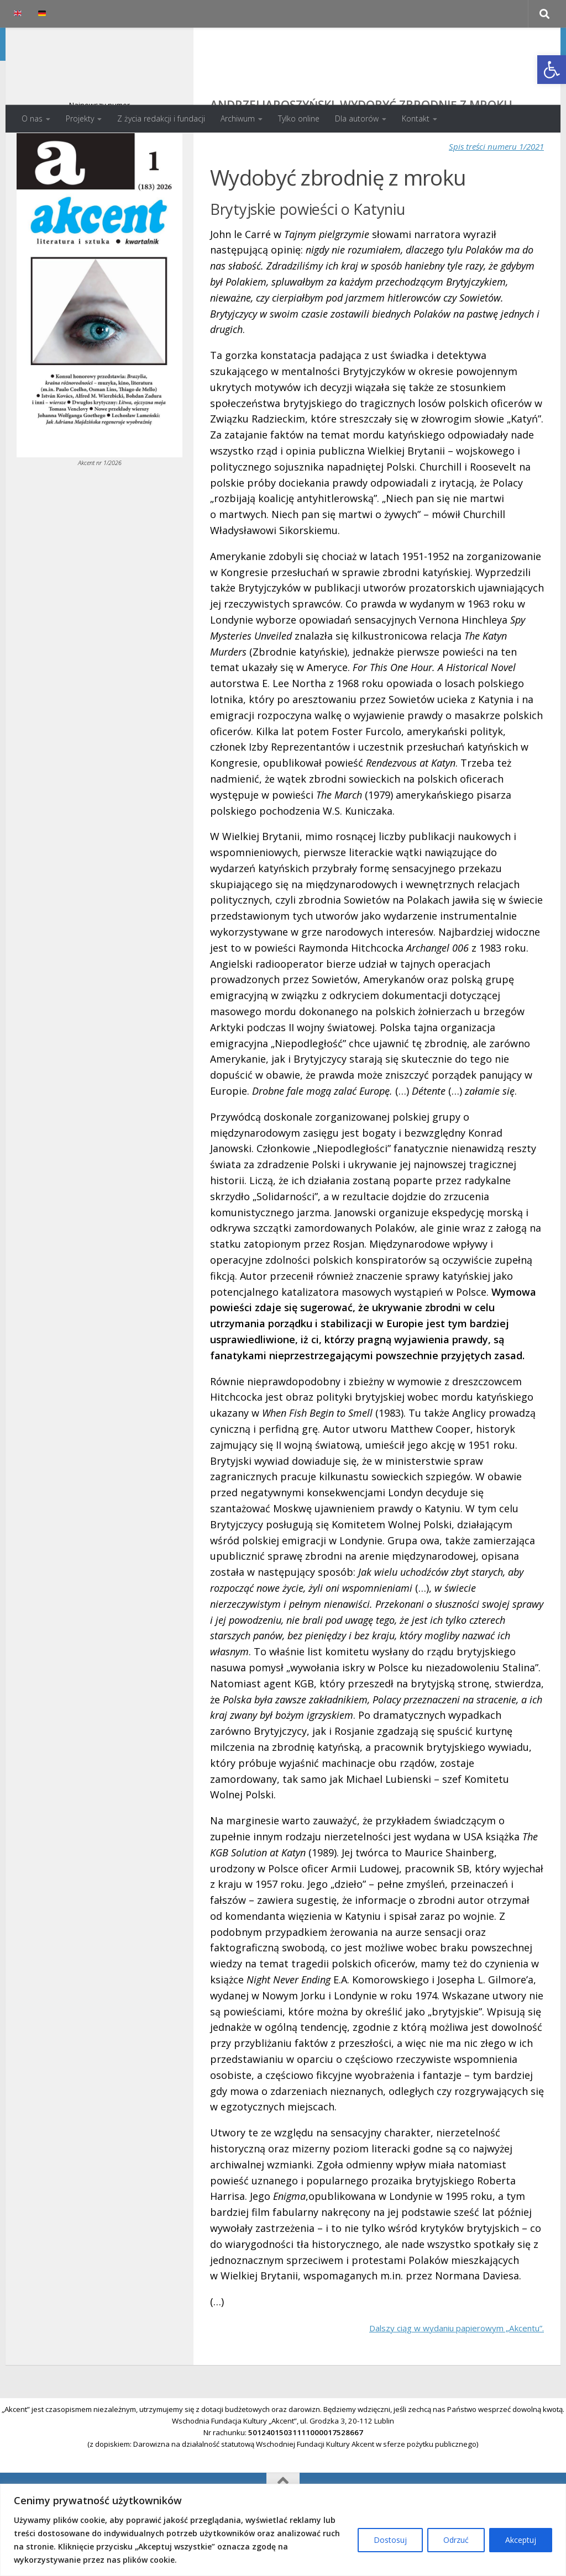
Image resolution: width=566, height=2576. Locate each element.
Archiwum (238, 118)
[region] (283, 2530)
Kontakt (415, 118)
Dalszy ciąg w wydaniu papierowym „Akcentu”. (435, 2371)
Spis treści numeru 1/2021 (486, 190)
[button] (551, 69)
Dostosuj (390, 2540)
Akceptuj (520, 2540)
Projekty (80, 118)
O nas (32, 118)
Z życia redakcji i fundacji (161, 118)
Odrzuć (456, 2540)
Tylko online (298, 118)
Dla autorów (357, 118)
